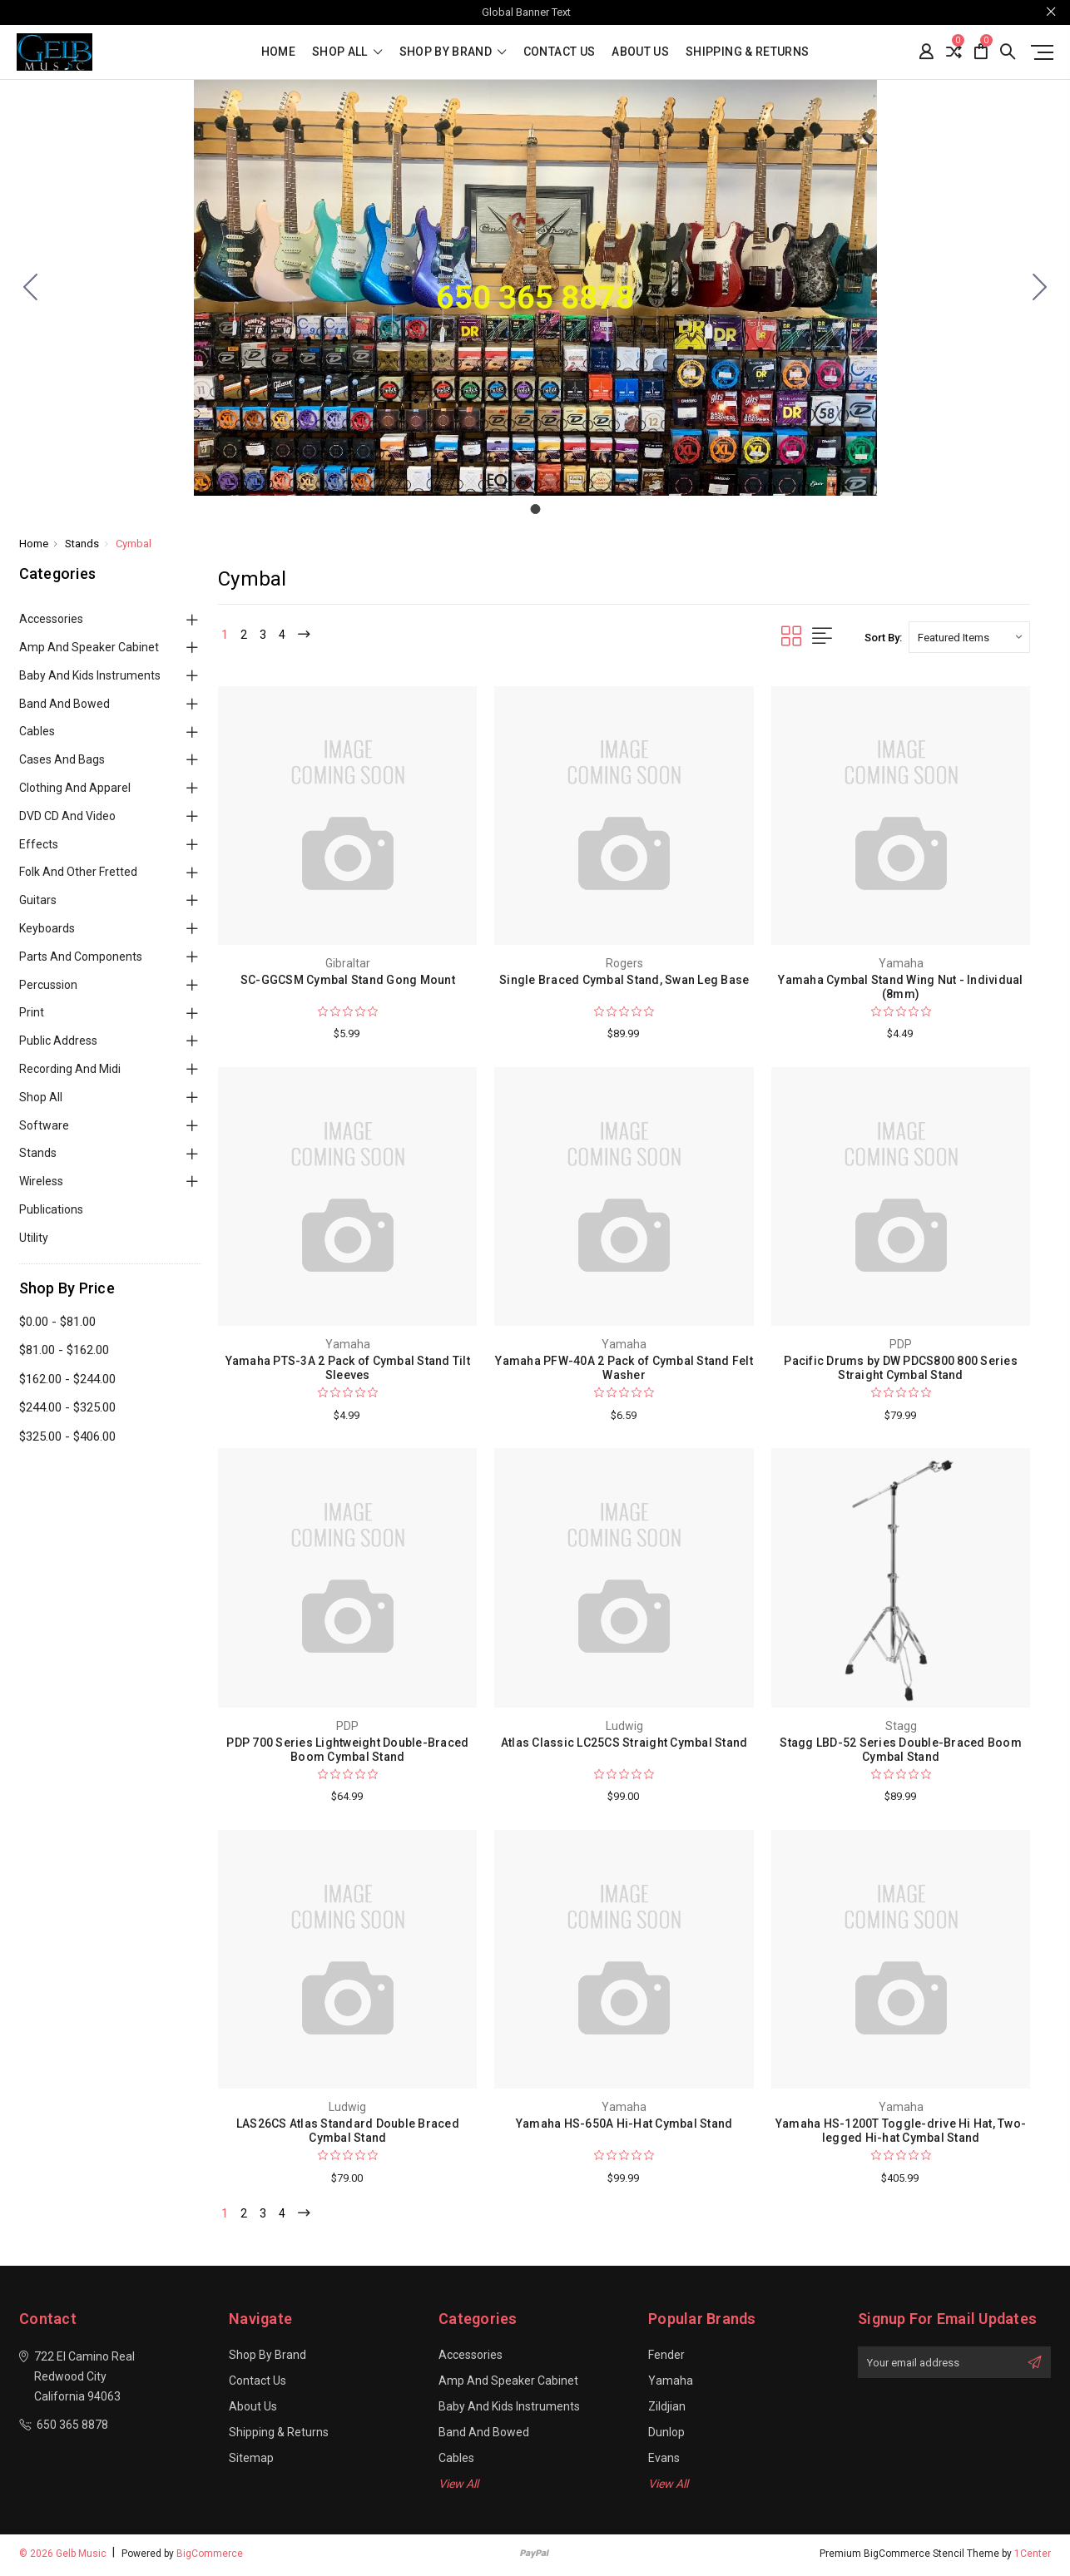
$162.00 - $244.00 (67, 1379)
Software (44, 1125)
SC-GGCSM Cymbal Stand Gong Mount (347, 979)
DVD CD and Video (67, 816)
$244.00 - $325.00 (67, 1407)
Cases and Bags (62, 759)
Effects (38, 844)
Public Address (58, 1040)
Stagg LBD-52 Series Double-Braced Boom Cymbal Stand (901, 1749)
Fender (666, 2358)
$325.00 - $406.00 (67, 1436)
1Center (1032, 2557)
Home (278, 52)
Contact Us (559, 52)
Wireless (41, 1181)
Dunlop (666, 2435)
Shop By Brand (453, 52)
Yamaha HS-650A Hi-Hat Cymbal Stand (624, 2123)
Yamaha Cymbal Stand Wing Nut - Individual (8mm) (900, 987)
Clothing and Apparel (75, 787)
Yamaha (670, 2384)
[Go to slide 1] (30, 288)
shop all (347, 52)
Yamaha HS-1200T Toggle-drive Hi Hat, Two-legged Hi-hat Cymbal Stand (900, 2130)
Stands (38, 1152)
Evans (664, 2461)
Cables (37, 731)
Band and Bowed (64, 703)
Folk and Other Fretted (78, 871)
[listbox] (969, 637)
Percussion (48, 984)
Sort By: (883, 637)
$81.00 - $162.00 (64, 1349)
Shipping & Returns (747, 52)
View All (458, 2487)
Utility (33, 1237)
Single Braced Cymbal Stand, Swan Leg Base (624, 979)
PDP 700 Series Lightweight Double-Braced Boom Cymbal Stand (347, 1749)
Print (31, 1012)
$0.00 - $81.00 (57, 1321)
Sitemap (251, 2461)
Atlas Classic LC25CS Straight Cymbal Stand (624, 1742)
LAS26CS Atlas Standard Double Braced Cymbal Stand (347, 2130)
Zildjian (667, 2409)
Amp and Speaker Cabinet (89, 647)
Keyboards (47, 928)
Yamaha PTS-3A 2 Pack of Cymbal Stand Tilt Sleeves (347, 1368)
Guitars (38, 900)
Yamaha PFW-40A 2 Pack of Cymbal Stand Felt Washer (624, 1368)
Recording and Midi (70, 1068)
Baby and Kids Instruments (90, 675)
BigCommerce (209, 2557)
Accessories (51, 618)
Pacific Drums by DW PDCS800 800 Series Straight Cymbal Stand (901, 1368)
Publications (51, 1209)
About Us (640, 52)
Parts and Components (80, 956)
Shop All (40, 1097)
